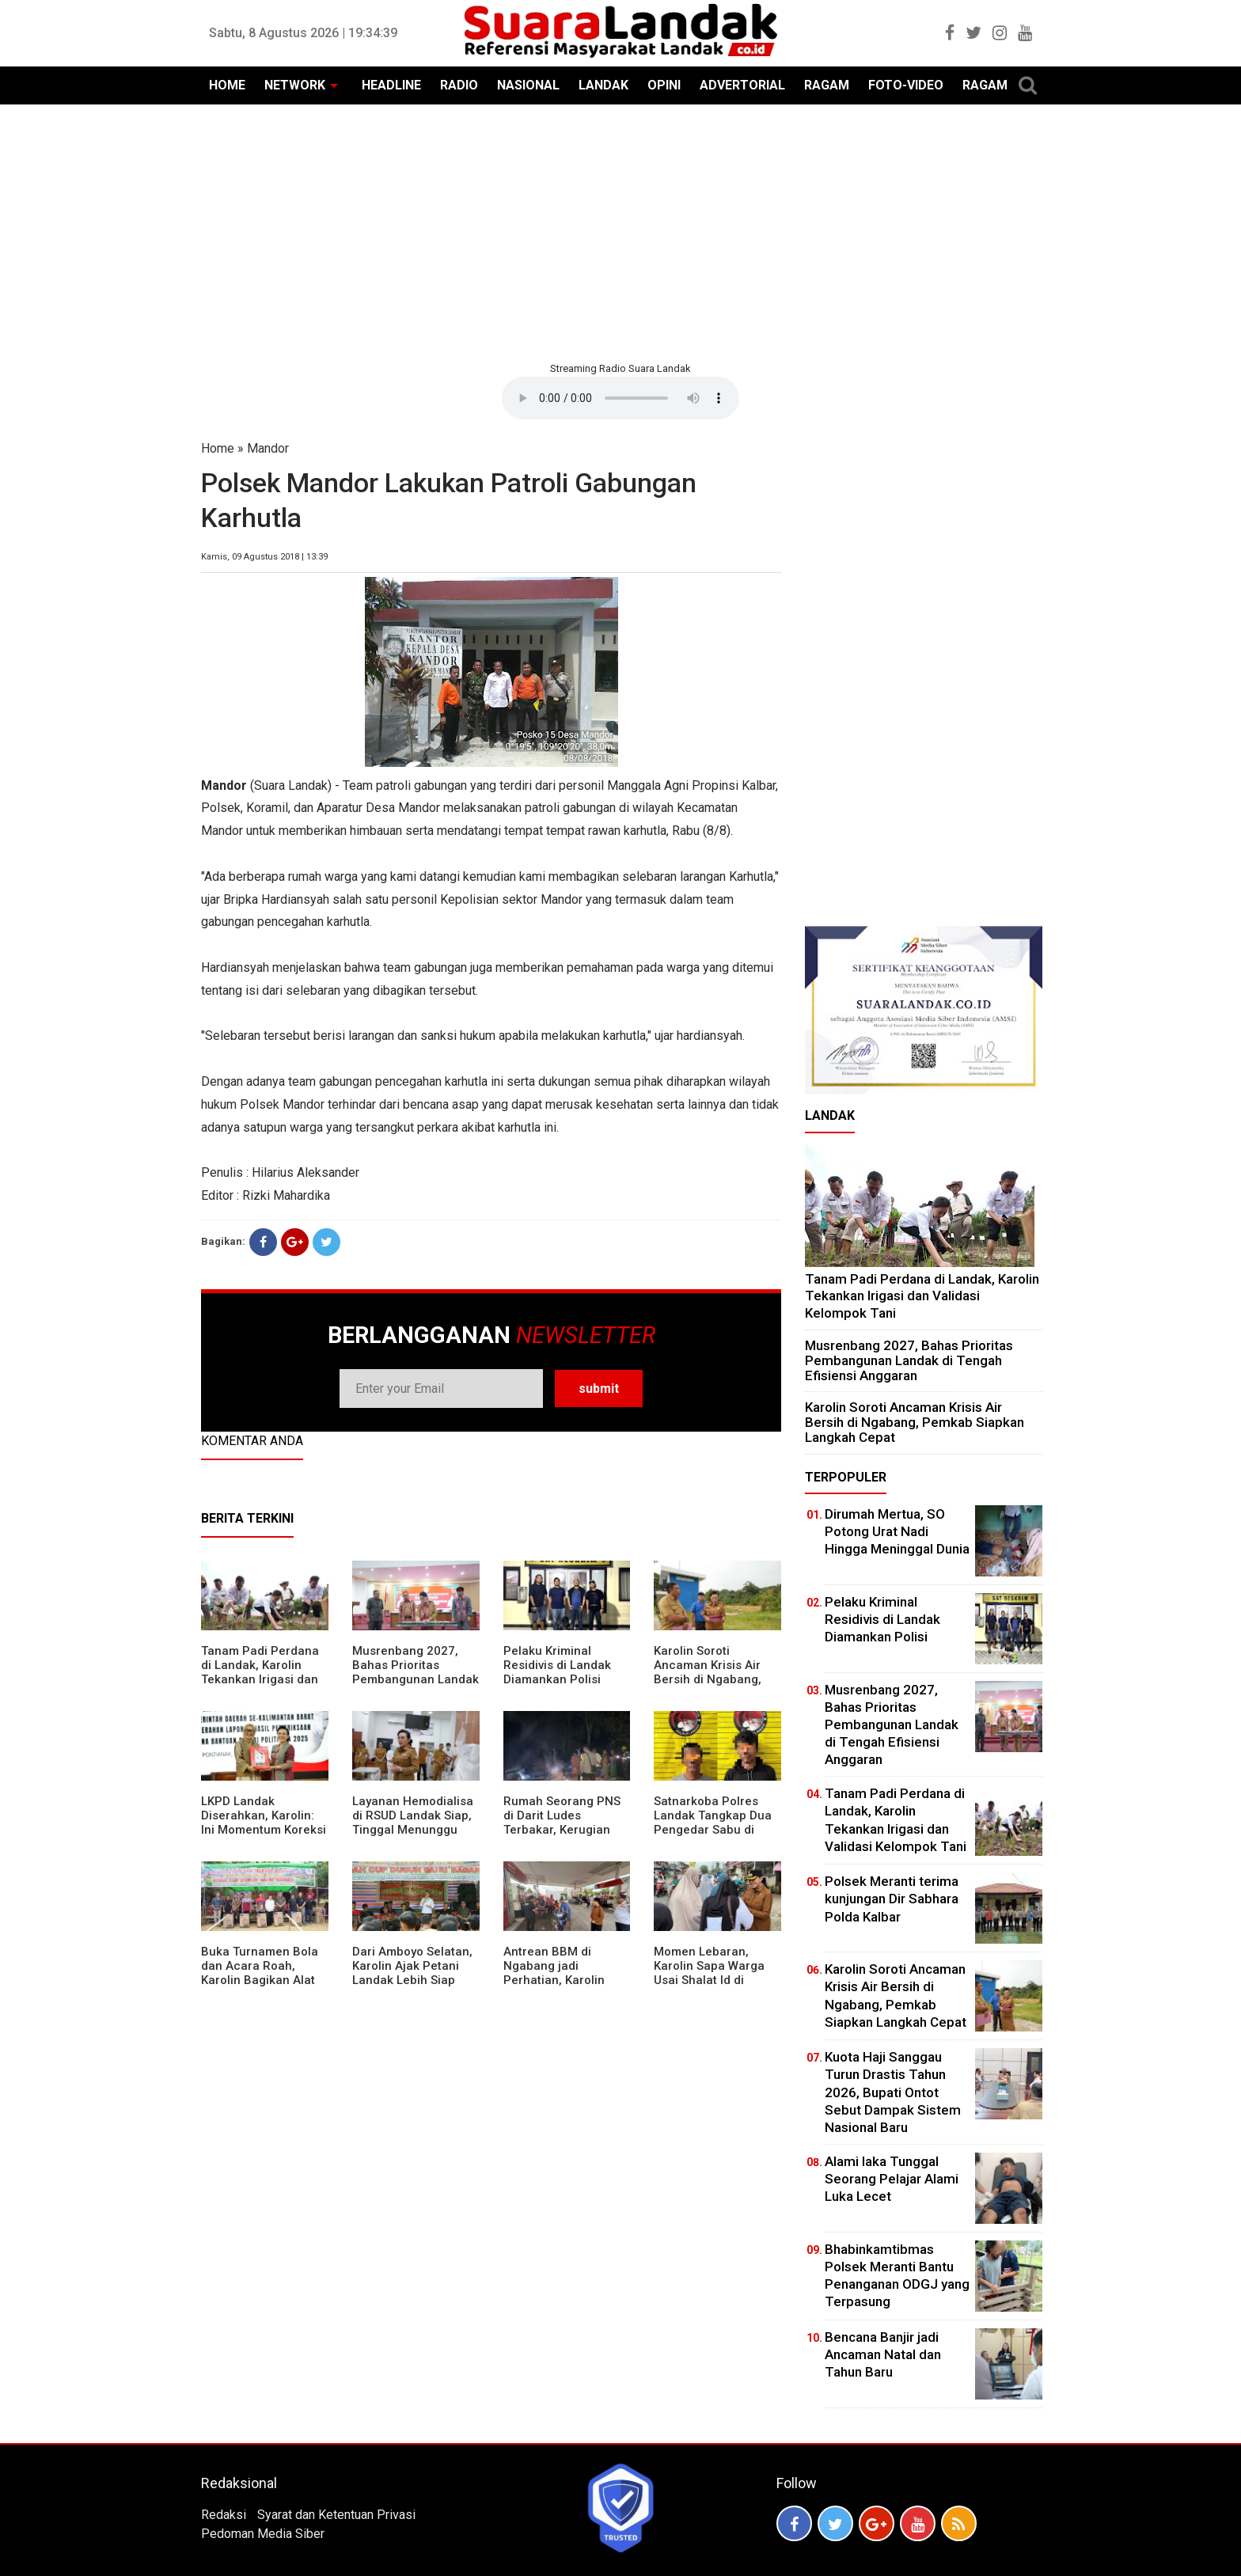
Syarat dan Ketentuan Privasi (336, 2514)
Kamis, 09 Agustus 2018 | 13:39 (264, 557)
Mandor (268, 448)
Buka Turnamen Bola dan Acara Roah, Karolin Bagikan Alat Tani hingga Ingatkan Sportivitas (260, 1980)
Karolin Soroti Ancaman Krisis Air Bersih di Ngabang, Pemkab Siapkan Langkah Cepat (707, 1679)
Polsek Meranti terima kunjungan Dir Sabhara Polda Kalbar (891, 1898)
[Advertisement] (620, 231)
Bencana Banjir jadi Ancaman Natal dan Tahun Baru (883, 2354)
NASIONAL (528, 85)
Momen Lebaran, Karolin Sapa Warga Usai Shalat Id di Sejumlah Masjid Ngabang (709, 1980)
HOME (227, 85)
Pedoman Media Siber (262, 2533)
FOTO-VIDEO (905, 85)
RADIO (459, 85)
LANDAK (603, 85)
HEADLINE (391, 85)
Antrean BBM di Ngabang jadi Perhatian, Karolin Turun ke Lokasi (554, 1972)
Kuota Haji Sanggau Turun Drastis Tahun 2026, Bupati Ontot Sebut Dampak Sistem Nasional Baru (893, 2091)
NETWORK (294, 85)
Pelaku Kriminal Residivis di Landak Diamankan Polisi (557, 1665)
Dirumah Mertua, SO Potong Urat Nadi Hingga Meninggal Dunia (897, 1531)
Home (217, 448)
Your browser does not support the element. (620, 398)
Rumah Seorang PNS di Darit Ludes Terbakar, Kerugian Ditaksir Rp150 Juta (561, 1822)
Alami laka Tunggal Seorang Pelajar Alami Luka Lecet (891, 2178)
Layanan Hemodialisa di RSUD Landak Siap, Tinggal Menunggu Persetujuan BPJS (412, 1822)
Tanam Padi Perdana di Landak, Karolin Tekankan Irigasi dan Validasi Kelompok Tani (260, 1679)
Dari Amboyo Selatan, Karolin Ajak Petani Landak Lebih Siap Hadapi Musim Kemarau (412, 1980)
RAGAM (826, 85)
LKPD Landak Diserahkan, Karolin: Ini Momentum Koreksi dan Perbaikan (263, 1822)
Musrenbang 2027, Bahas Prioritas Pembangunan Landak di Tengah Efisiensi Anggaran (415, 1679)
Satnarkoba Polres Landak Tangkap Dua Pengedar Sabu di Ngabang (713, 1822)
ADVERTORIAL (742, 85)
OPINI (664, 85)
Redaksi (223, 2514)
